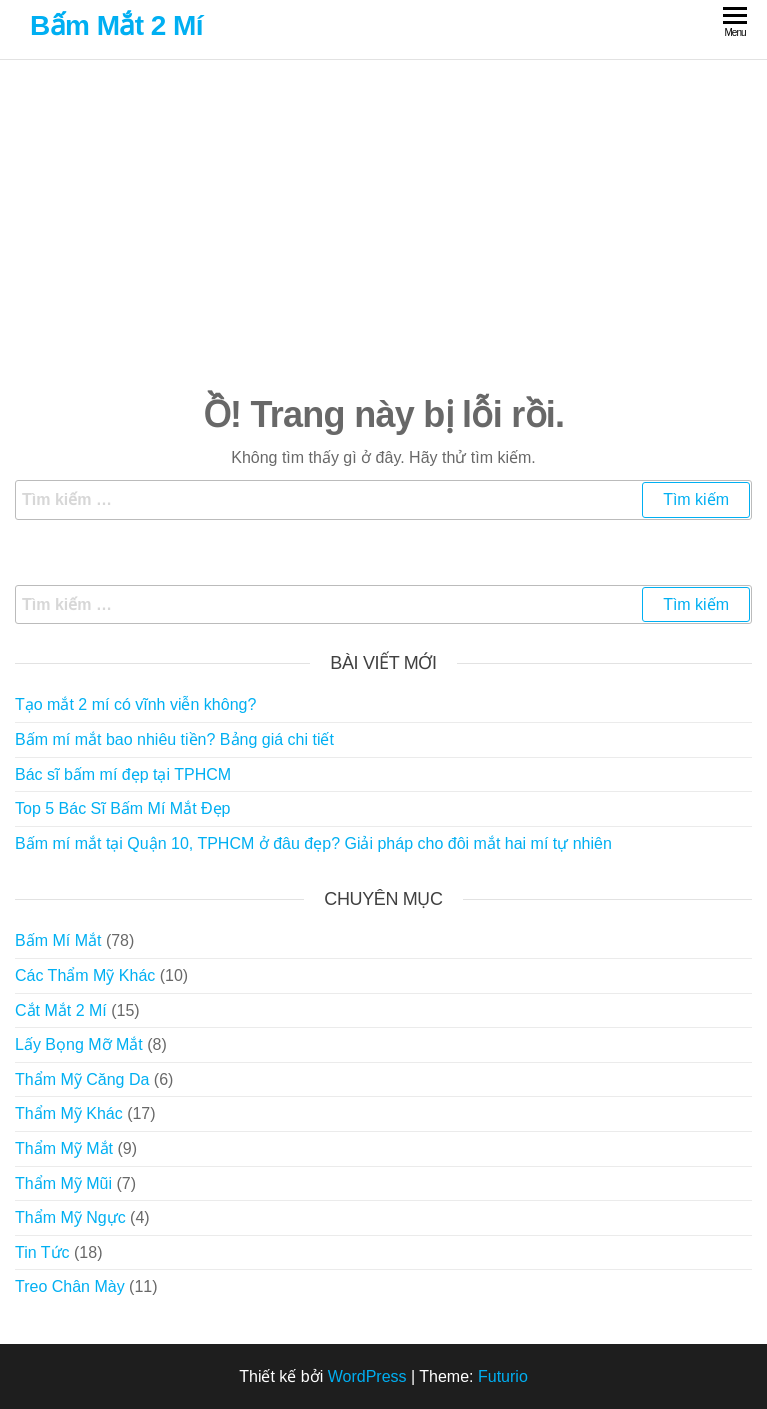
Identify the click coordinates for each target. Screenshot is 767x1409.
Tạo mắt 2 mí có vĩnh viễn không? (135, 704)
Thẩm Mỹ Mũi (63, 1183)
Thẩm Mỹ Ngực (70, 1217)
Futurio (503, 1376)
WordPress (367, 1376)
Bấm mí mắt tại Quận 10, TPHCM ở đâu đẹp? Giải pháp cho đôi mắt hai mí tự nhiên (313, 843)
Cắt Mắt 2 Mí (61, 1010)
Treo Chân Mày (70, 1286)
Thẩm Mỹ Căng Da (82, 1079)
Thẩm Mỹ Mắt (64, 1148)
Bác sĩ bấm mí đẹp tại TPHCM (123, 774)
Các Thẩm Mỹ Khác (85, 975)
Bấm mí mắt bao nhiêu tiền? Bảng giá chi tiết (174, 739)
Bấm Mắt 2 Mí (116, 25)
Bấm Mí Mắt (58, 940)
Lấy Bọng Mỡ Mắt (79, 1044)
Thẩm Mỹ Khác (69, 1113)
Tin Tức (42, 1252)
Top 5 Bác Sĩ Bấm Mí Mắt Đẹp (123, 808)
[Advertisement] (383, 225)
